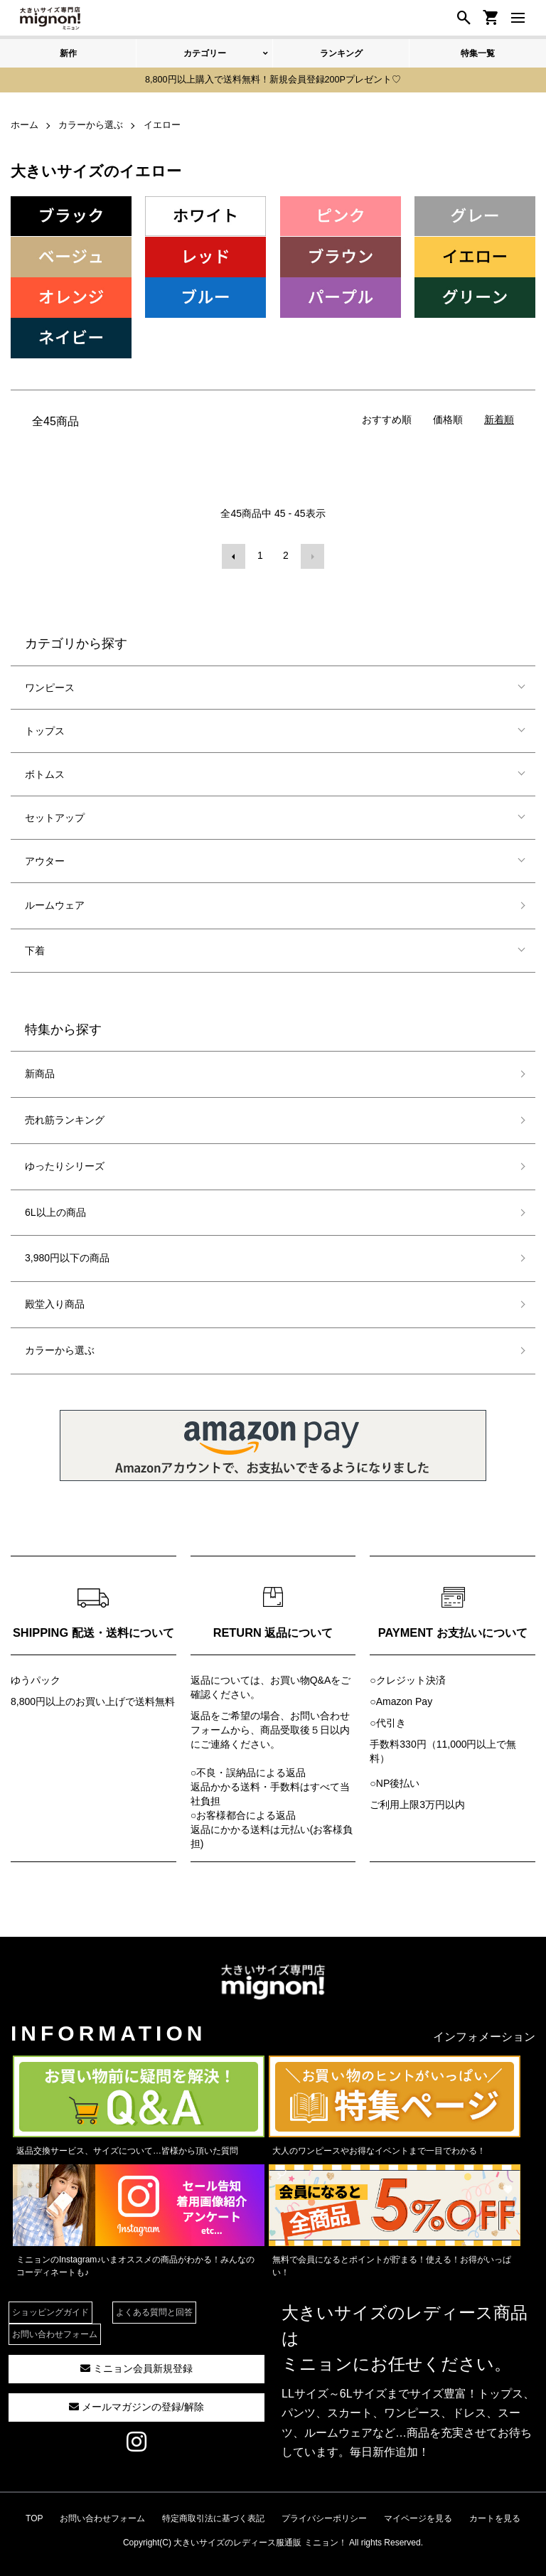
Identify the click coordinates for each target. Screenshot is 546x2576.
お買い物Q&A (300, 1676)
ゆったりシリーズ (65, 1162)
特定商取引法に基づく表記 (213, 2515)
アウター (45, 857)
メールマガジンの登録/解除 (136, 2403)
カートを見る (494, 2515)
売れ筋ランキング (65, 1116)
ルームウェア (55, 901)
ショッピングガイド (50, 2309)
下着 (35, 947)
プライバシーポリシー (324, 2515)
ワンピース (50, 684)
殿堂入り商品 (55, 1300)
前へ (234, 554)
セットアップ (55, 814)
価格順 (448, 418)
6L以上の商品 (55, 1208)
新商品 (40, 1070)
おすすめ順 (387, 418)
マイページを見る (418, 2515)
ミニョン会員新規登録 (136, 2365)
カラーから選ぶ (60, 1346)
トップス (45, 727)
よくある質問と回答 (154, 2309)
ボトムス (45, 770)
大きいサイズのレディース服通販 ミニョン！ (259, 2539)
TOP (34, 2515)
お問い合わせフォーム (54, 2331)
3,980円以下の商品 (67, 1254)
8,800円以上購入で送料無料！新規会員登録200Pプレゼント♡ (273, 80)
